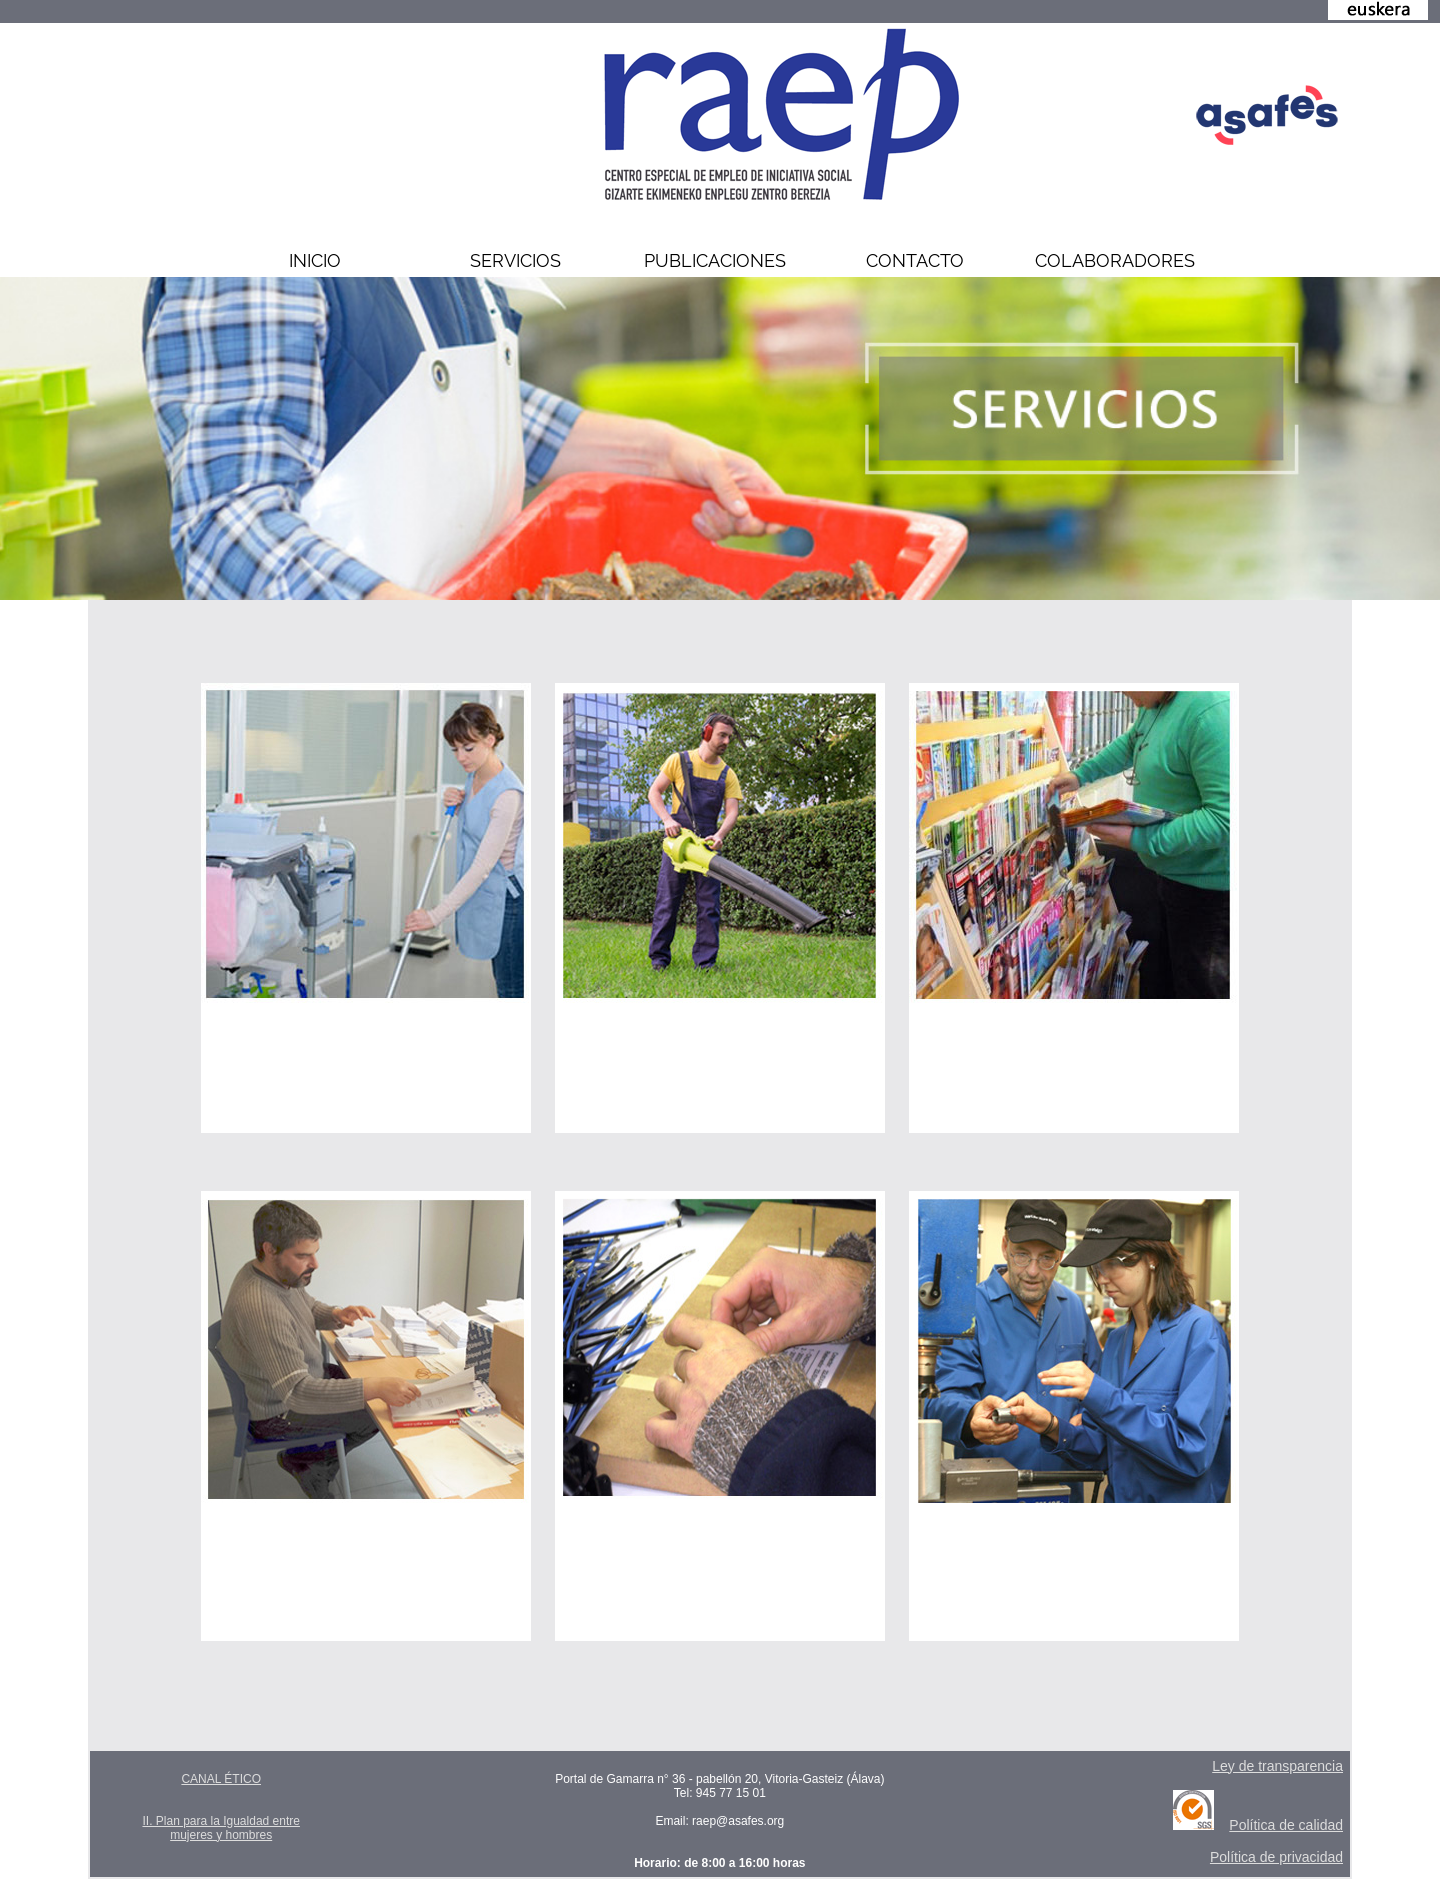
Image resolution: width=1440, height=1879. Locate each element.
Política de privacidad (1276, 1857)
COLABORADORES (1115, 260)
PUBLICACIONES (715, 260)
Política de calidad (1286, 1825)
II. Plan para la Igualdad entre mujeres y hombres (220, 1828)
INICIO (315, 260)
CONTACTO (915, 260)
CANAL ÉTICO (221, 1779)
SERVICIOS (515, 260)
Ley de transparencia (1277, 1766)
